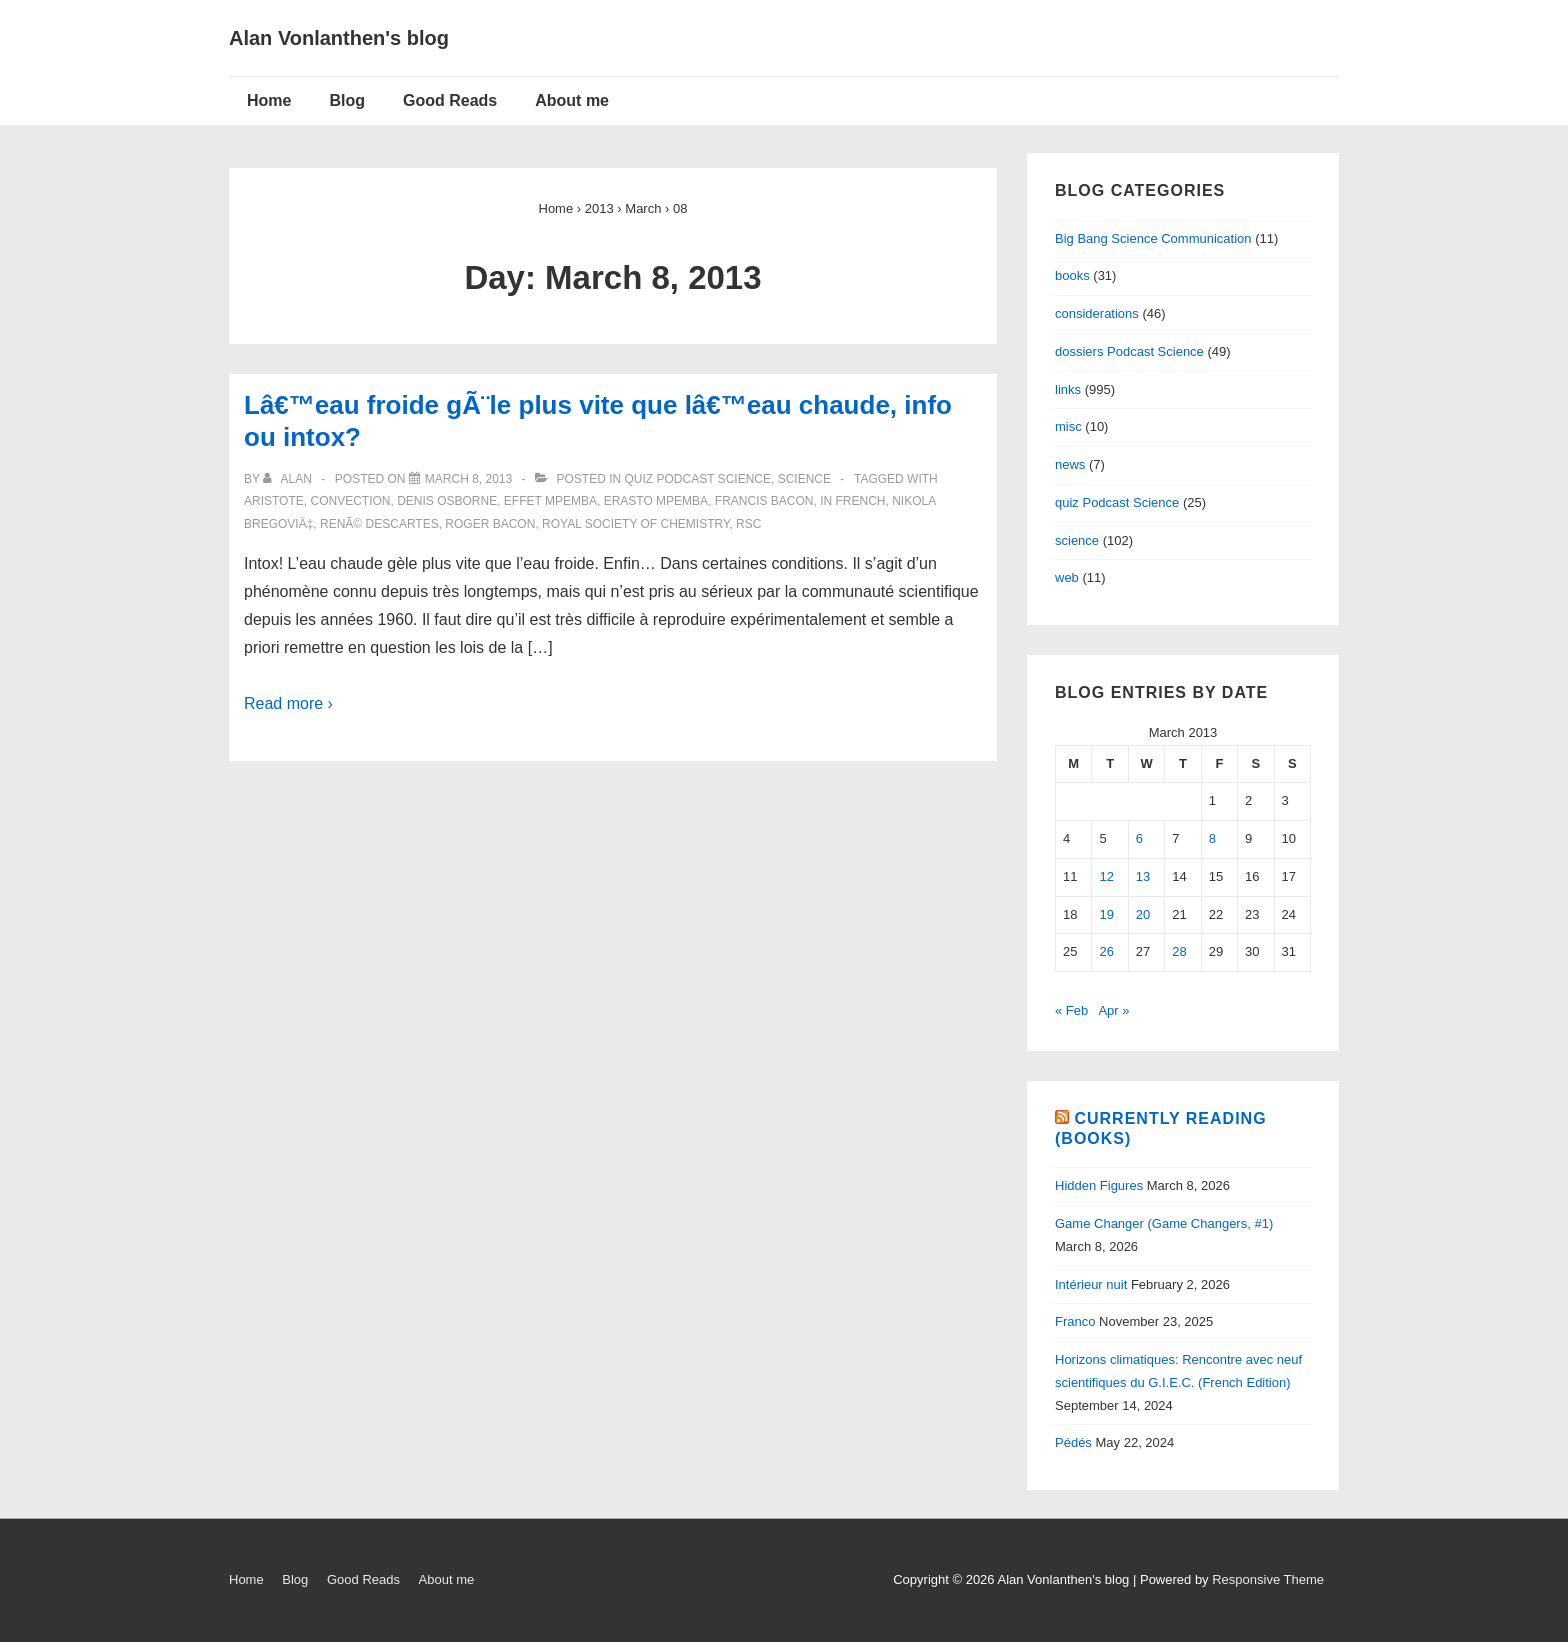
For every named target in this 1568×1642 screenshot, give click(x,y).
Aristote (274, 501)
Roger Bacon (490, 524)
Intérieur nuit (1091, 1284)
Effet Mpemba (550, 501)
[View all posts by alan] (289, 479)
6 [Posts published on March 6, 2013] (1139, 838)
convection (350, 501)
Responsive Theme (1268, 1579)
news (1070, 464)
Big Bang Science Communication (1153, 238)
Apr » (1113, 1010)
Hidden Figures (1099, 1185)
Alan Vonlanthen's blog (339, 38)
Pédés (1073, 1442)
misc (1068, 426)
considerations (1097, 313)
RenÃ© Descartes (379, 524)
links (1068, 389)
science (804, 479)
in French (852, 501)
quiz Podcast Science (698, 479)
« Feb (1071, 1010)
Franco (1075, 1321)
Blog (347, 100)
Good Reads (450, 100)
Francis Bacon (764, 501)
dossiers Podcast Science (1129, 351)
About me (572, 100)
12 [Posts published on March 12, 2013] (1106, 876)
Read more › (288, 703)
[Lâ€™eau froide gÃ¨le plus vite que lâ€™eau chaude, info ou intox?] (468, 479)
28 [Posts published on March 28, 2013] (1179, 951)
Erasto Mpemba (656, 501)
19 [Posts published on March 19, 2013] (1106, 914)
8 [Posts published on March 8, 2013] (1212, 838)
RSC (748, 524)
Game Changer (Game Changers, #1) (1164, 1223)
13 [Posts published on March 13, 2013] (1143, 876)
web (1067, 577)
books (1072, 275)
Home (269, 100)
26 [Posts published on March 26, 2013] (1106, 951)
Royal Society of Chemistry (635, 524)
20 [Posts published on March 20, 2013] (1143, 914)
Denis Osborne (447, 501)
